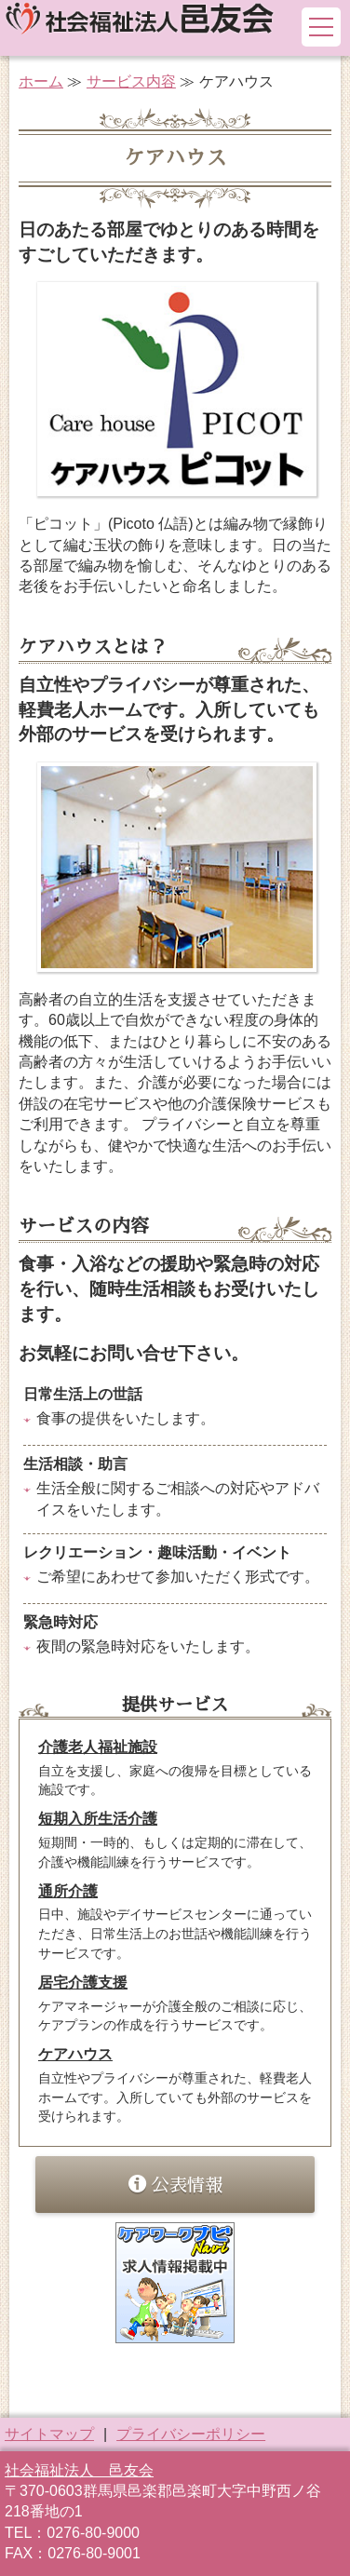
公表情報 (175, 2184)
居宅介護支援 (83, 1982)
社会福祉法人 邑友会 (79, 2470)
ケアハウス (75, 2054)
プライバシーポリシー (190, 2434)
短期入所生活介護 (97, 1819)
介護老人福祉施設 (97, 1747)
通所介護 (68, 1891)
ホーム (41, 81)
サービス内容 (131, 81)
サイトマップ (49, 2434)
